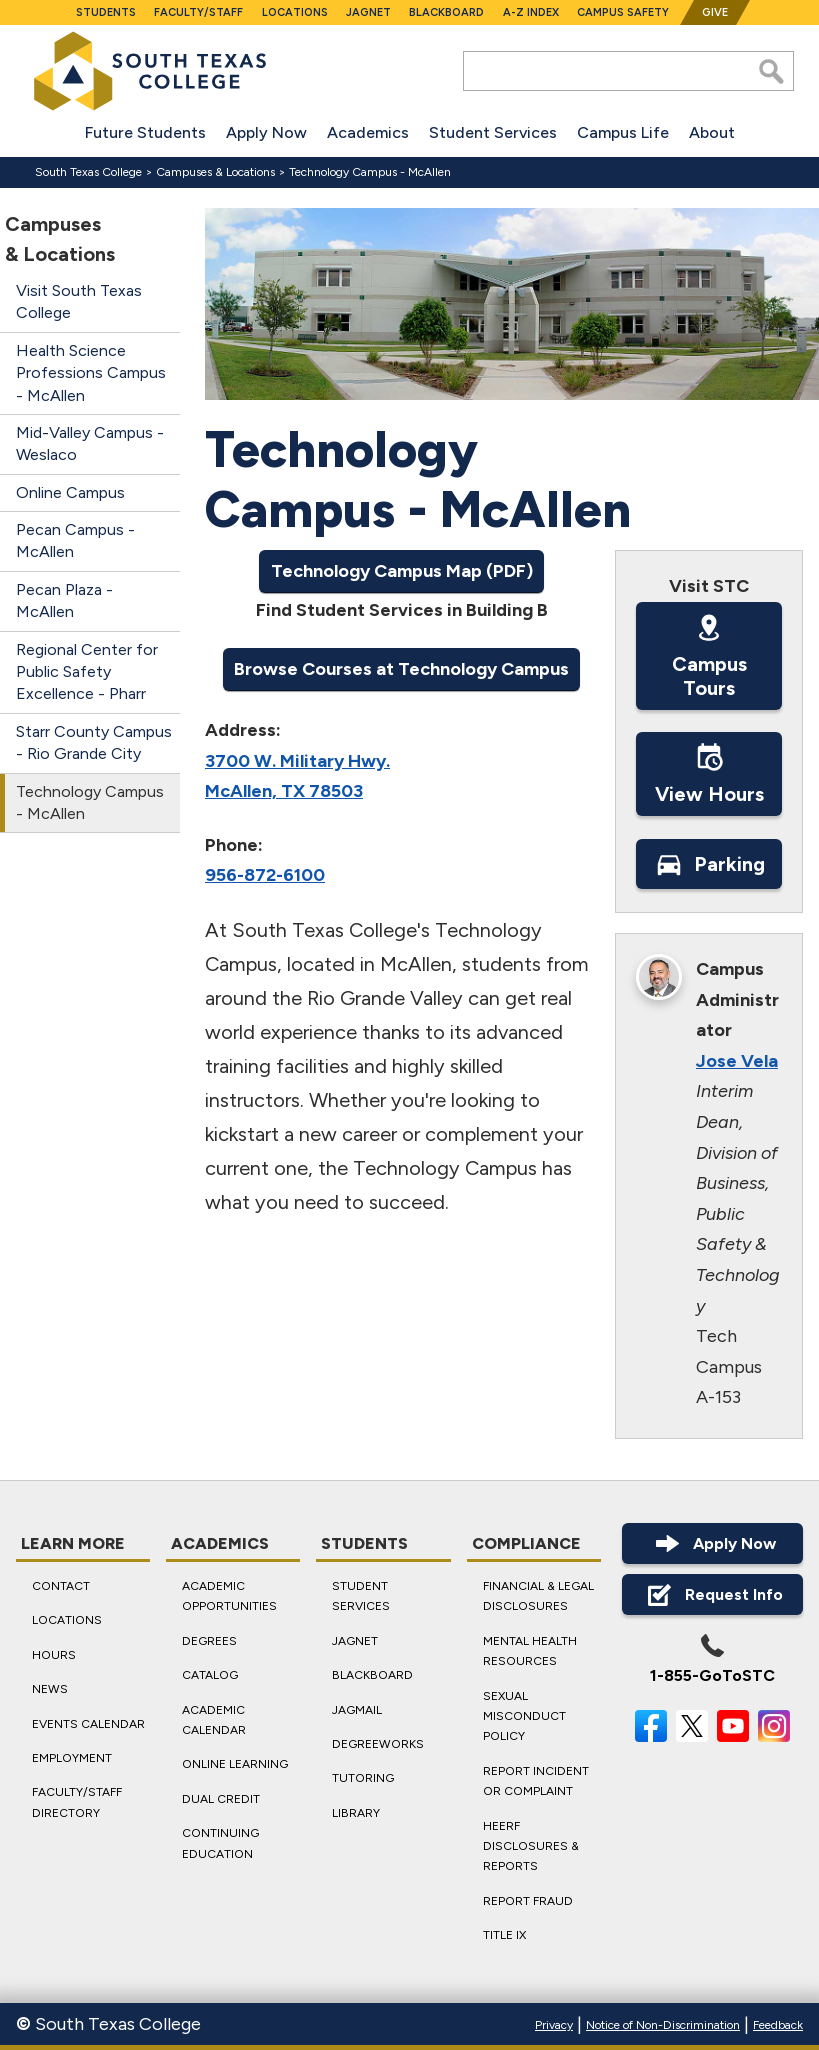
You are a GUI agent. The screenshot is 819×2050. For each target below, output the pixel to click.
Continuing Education (220, 1844)
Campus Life (623, 132)
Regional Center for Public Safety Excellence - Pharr (87, 672)
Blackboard (446, 12)
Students (106, 12)
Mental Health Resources (530, 1651)
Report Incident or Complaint (536, 1781)
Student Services (493, 132)
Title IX (504, 1935)
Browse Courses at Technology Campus (401, 668)
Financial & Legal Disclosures (538, 1596)
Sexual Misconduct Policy (524, 1716)
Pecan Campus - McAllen (75, 540)
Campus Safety (623, 12)
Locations (295, 12)
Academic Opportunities (229, 1596)
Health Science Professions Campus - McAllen (91, 373)
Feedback (778, 2025)
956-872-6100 (265, 875)
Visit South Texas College (79, 301)
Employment (72, 1758)
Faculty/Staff (198, 12)
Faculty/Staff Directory (77, 1803)
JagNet (368, 12)
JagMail (357, 1710)
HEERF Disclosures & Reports (531, 1846)
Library (356, 1813)
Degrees (209, 1641)
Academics (368, 132)
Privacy (554, 2025)
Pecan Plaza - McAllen (64, 600)
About (712, 132)
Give (715, 12)
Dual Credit (221, 1799)
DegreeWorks (378, 1744)
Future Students (145, 132)
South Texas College (88, 172)
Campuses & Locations (215, 172)
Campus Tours (708, 655)
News (50, 1690)
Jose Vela (737, 1061)
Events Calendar (88, 1724)
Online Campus (70, 492)
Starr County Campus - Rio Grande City (94, 742)
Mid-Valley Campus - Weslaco (90, 443)
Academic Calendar (214, 1720)
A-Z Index (531, 12)
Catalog (210, 1676)
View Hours (708, 774)
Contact (61, 1586)
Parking (708, 863)
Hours (54, 1655)
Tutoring (363, 1779)
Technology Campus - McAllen (90, 802)
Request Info (712, 1594)
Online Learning (235, 1765)
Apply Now (266, 132)
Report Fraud (528, 1901)
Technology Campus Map (375, 571)
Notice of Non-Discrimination (663, 2025)
